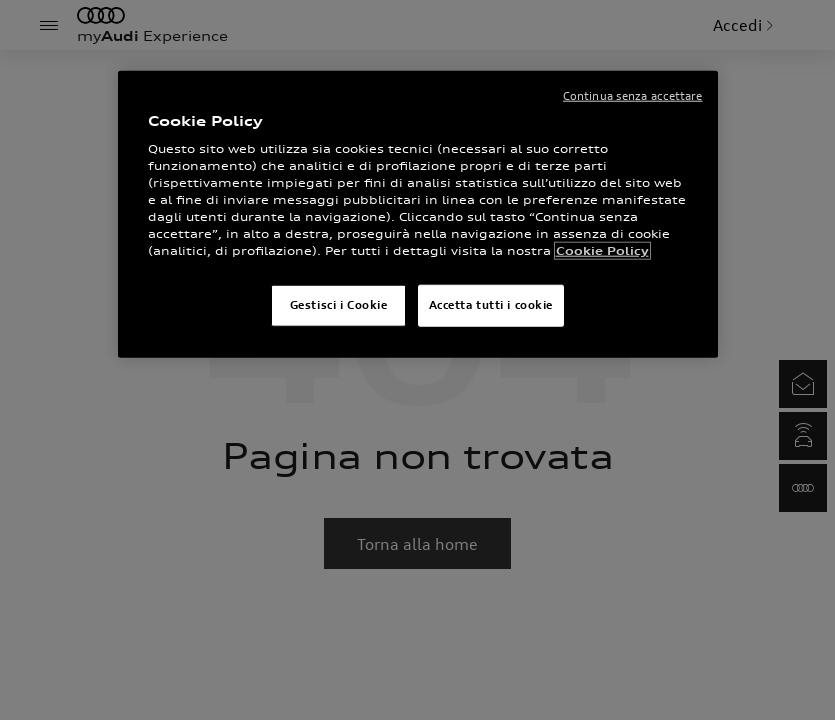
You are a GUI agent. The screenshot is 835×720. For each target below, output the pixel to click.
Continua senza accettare (633, 96)
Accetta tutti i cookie (491, 305)
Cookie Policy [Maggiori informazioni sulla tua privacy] (602, 251)
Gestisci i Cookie (339, 305)
